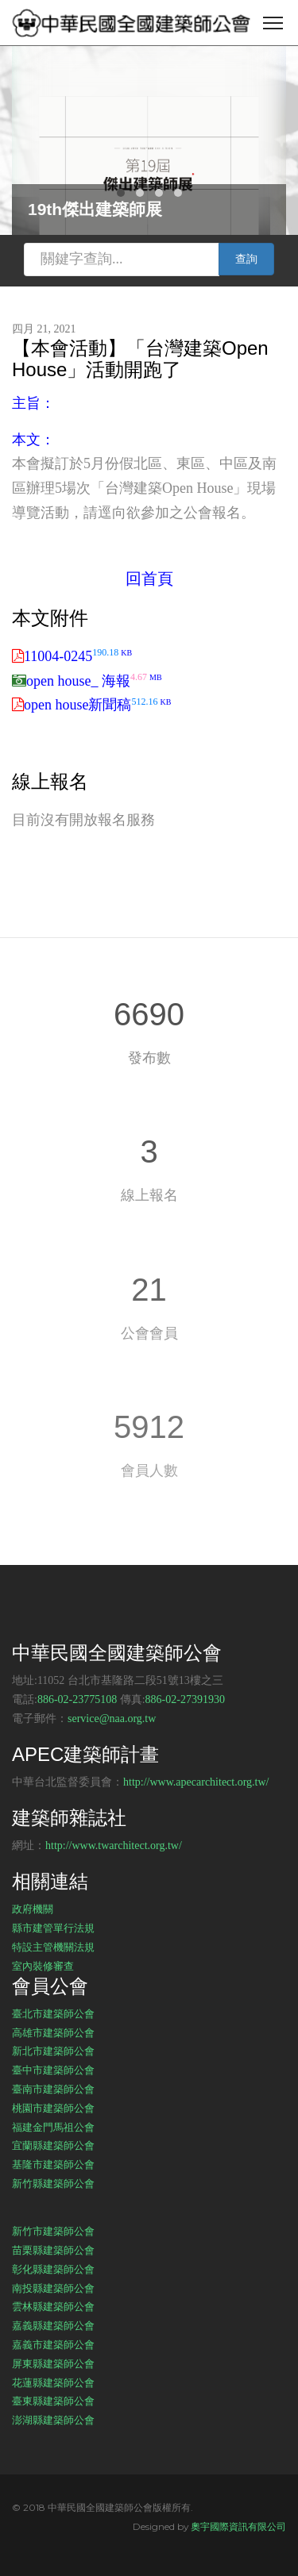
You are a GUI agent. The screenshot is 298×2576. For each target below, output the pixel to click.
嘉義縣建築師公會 (53, 2325)
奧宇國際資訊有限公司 (238, 2526)
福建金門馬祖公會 (53, 2126)
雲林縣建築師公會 (53, 2306)
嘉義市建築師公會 (53, 2344)
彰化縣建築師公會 (53, 2269)
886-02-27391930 (185, 1699)
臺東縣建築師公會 (53, 2400)
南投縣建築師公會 (53, 2288)
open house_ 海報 (94, 681)
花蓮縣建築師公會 (53, 2382)
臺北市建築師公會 (53, 2013)
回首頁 (149, 578)
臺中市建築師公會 (53, 2069)
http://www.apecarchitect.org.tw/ (196, 1782)
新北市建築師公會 (53, 2050)
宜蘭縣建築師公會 (53, 2145)
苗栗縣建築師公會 (53, 2249)
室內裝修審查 (43, 1965)
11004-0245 (78, 656)
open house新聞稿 (97, 705)
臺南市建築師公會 (53, 2088)
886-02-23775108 (77, 1699)
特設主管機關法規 (53, 1946)
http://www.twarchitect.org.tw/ (113, 1845)
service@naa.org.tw (112, 1718)
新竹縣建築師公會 (53, 2183)
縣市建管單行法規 (53, 1927)
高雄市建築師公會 (53, 2032)
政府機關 (32, 1908)
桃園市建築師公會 (53, 2107)
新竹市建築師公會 (53, 2230)
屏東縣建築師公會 (53, 2363)
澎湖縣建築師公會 (53, 2419)
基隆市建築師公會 (53, 2164)
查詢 (246, 259)
